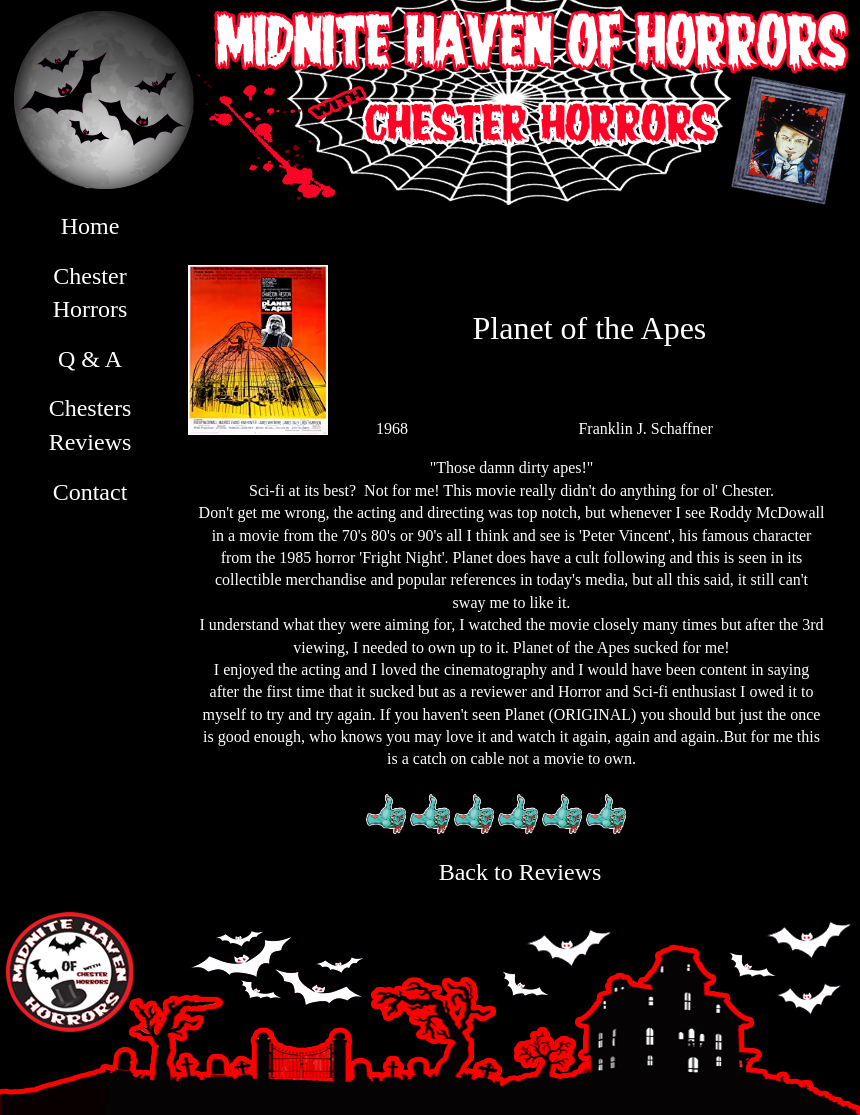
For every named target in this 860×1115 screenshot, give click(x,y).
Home (90, 226)
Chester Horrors (90, 293)
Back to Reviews (520, 872)
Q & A (90, 359)
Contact (90, 492)
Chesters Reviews (90, 425)
